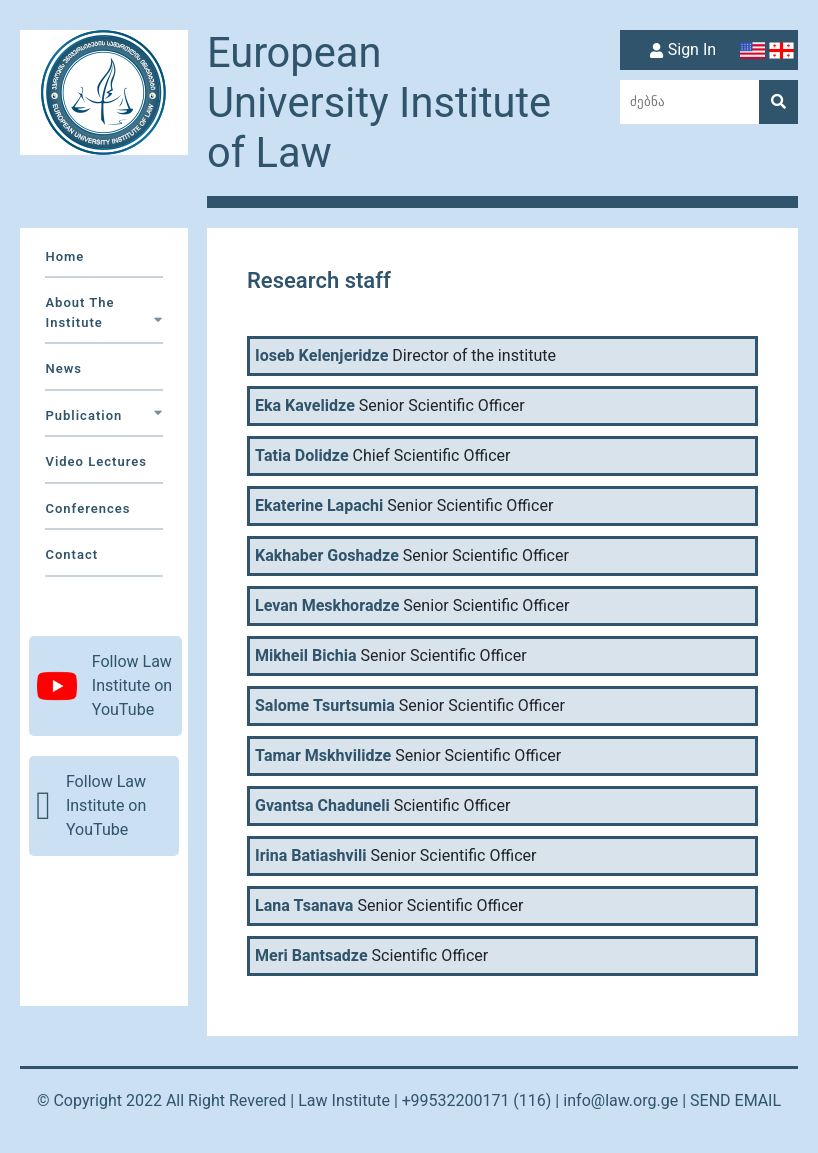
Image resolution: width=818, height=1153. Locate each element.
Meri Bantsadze (311, 956)
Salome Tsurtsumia (325, 706)
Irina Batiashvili (311, 856)
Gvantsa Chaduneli (322, 806)
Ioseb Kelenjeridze (321, 356)
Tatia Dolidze (302, 456)
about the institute (103, 312)
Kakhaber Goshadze (327, 556)
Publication (103, 415)
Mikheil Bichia (306, 656)
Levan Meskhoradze (327, 606)
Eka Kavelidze (305, 406)
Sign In (680, 50)
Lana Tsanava (304, 906)
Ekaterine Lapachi (319, 506)
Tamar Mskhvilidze (323, 756)
